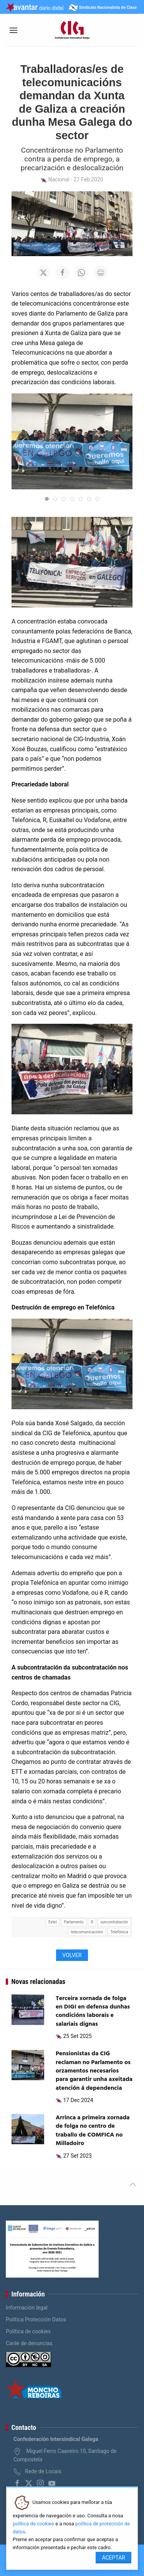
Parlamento (73, 1922)
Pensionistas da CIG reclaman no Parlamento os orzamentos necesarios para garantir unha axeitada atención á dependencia (94, 2071)
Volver (71, 1955)
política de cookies (33, 2524)
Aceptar (113, 2558)
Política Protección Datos (36, 2319)
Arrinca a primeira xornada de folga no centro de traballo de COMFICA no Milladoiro (93, 2130)
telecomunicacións (87, 1932)
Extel (52, 1922)
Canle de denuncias (29, 2343)
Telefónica (119, 1932)
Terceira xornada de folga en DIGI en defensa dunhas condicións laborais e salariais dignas (93, 2011)
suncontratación (114, 1922)
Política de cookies (28, 2331)
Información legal (27, 2308)
